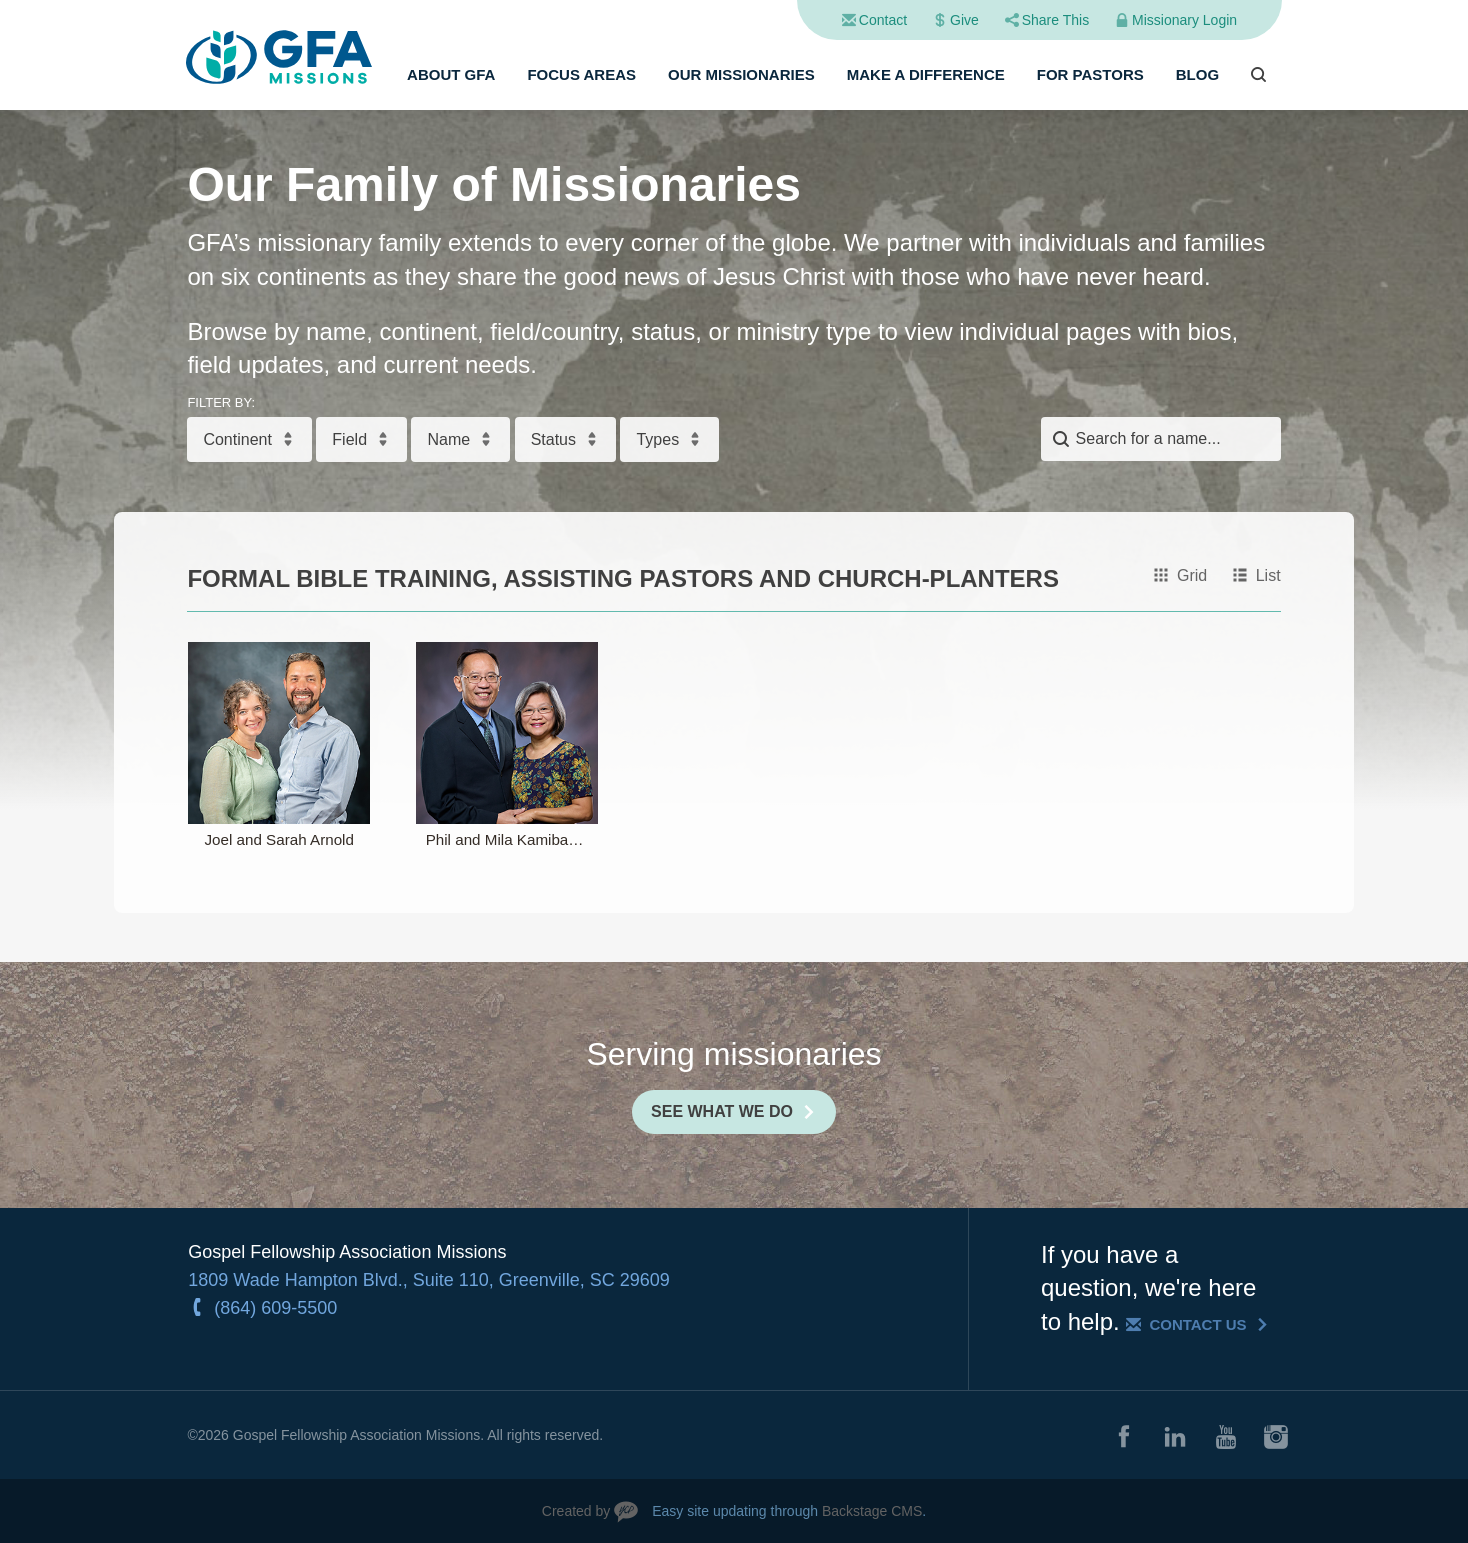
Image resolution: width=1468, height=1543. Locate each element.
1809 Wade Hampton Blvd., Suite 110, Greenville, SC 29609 (429, 1280)
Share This (1055, 20)
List (1268, 575)
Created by (576, 1511)
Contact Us (1197, 1324)
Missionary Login (1184, 20)
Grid (1192, 575)
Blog (1197, 74)
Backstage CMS (872, 1511)
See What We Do (722, 1111)
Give (964, 20)
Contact (883, 20)
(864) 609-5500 (275, 1308)
